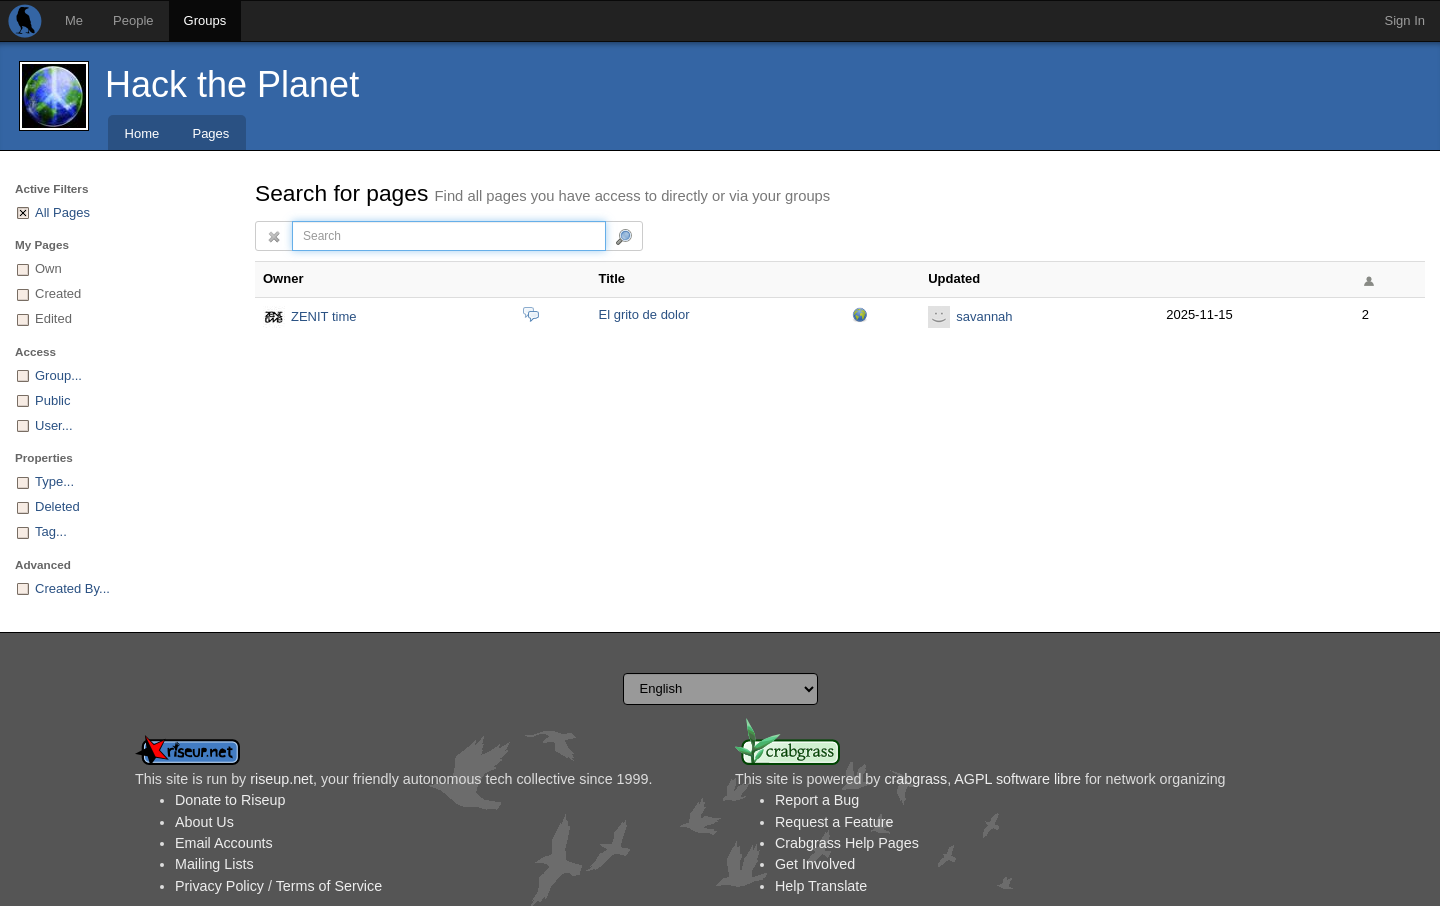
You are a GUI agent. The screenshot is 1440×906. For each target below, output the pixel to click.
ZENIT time (324, 316)
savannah (984, 316)
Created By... (72, 588)
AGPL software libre (1017, 779)
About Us (204, 822)
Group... (58, 375)
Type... (54, 481)
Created (58, 293)
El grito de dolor (643, 314)
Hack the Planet (232, 84)
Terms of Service (329, 886)
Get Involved (815, 864)
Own (48, 268)
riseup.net (281, 779)
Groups (205, 20)
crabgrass (915, 779)
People (133, 20)
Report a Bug (817, 800)
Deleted (57, 506)
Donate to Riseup (230, 800)
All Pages (62, 212)
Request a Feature (834, 822)
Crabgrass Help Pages (847, 843)
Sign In (1405, 20)
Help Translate (821, 886)
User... (54, 425)
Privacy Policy (219, 886)
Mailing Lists (214, 864)
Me (74, 20)
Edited (53, 318)
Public (52, 400)
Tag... (51, 531)
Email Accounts (224, 843)
